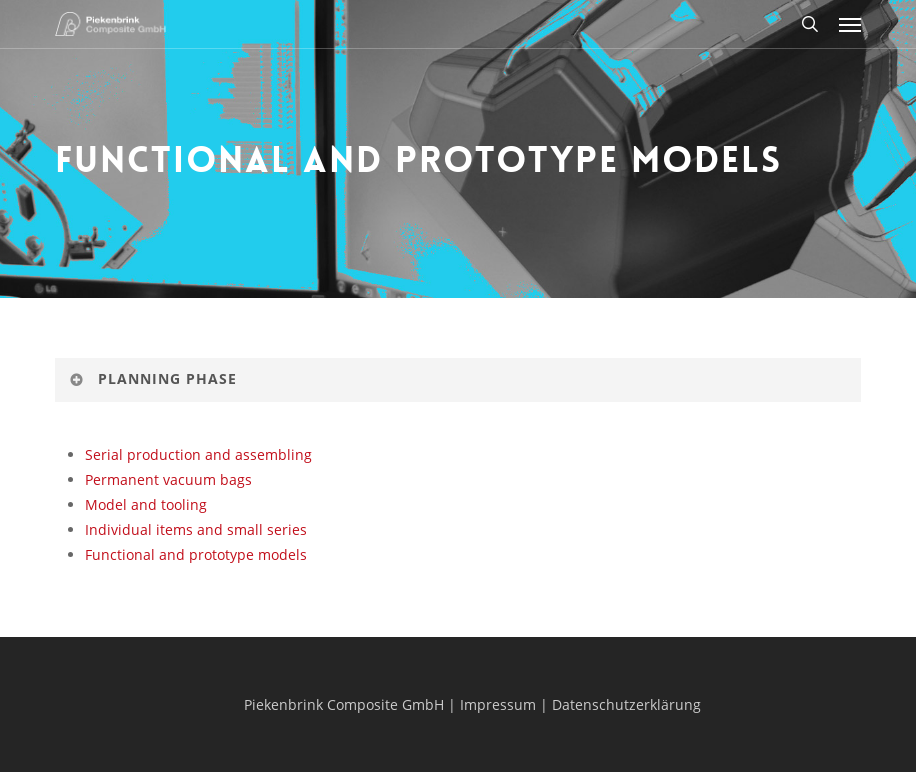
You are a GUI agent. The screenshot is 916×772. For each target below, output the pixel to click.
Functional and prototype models (196, 554)
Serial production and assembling (198, 454)
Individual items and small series (196, 529)
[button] (850, 24)
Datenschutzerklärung (626, 704)
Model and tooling (146, 504)
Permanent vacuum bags (168, 479)
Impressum (498, 704)
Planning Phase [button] (152, 378)
